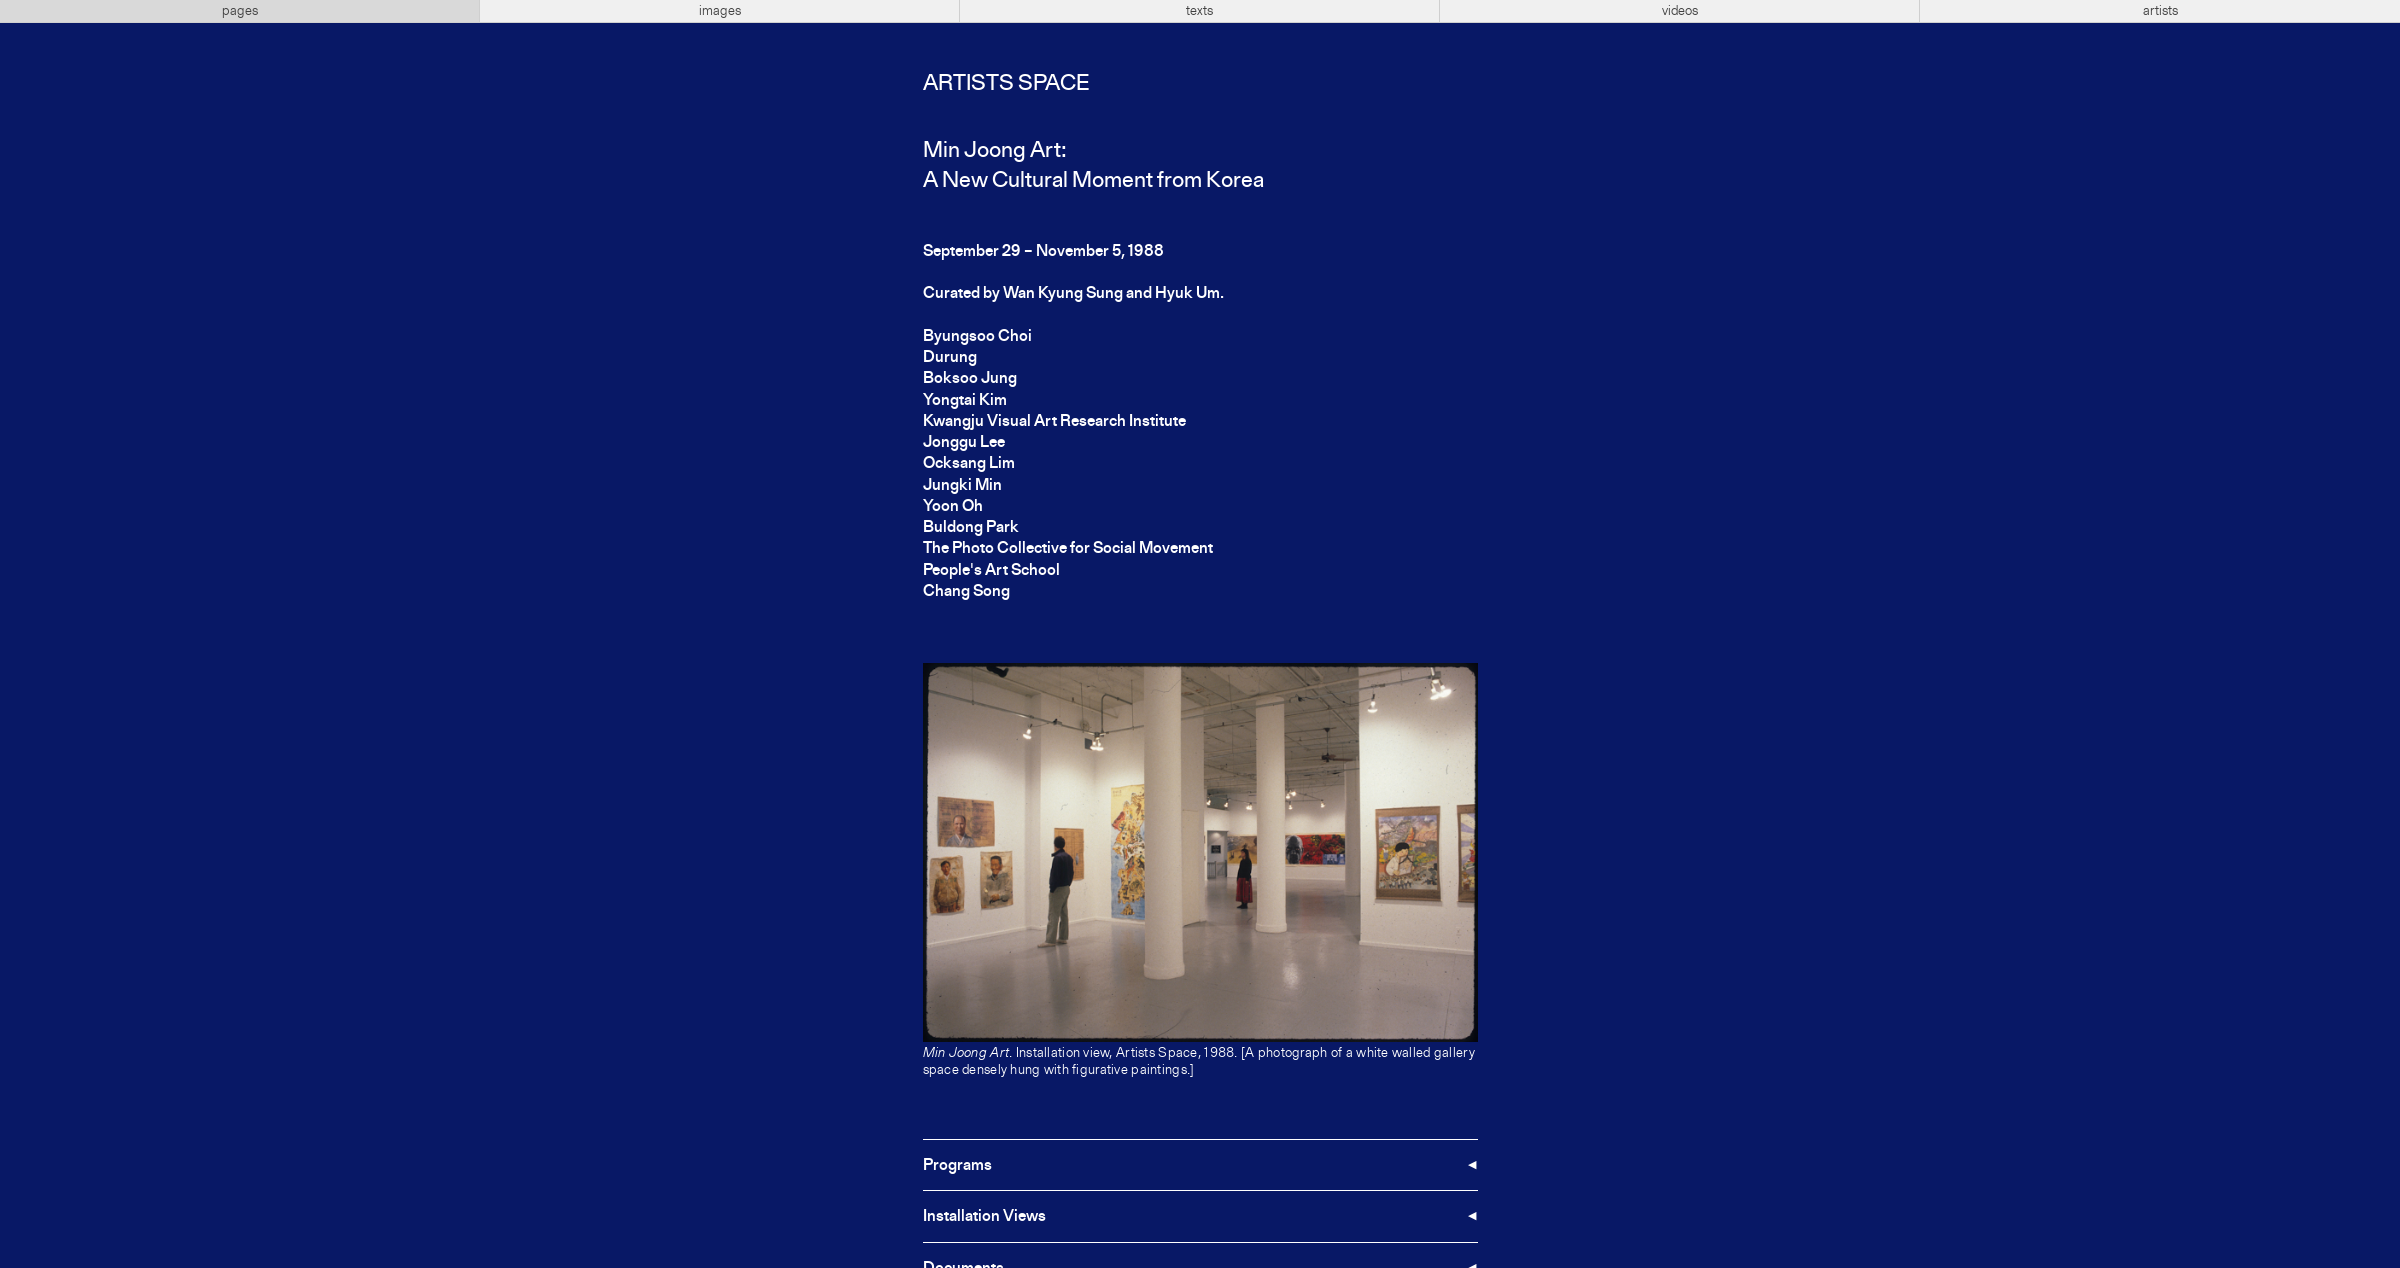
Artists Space (1006, 84)
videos (1680, 11)
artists (2160, 11)
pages (240, 11)
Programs (957, 1166)
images (720, 11)
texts (1199, 11)
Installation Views (984, 1217)
